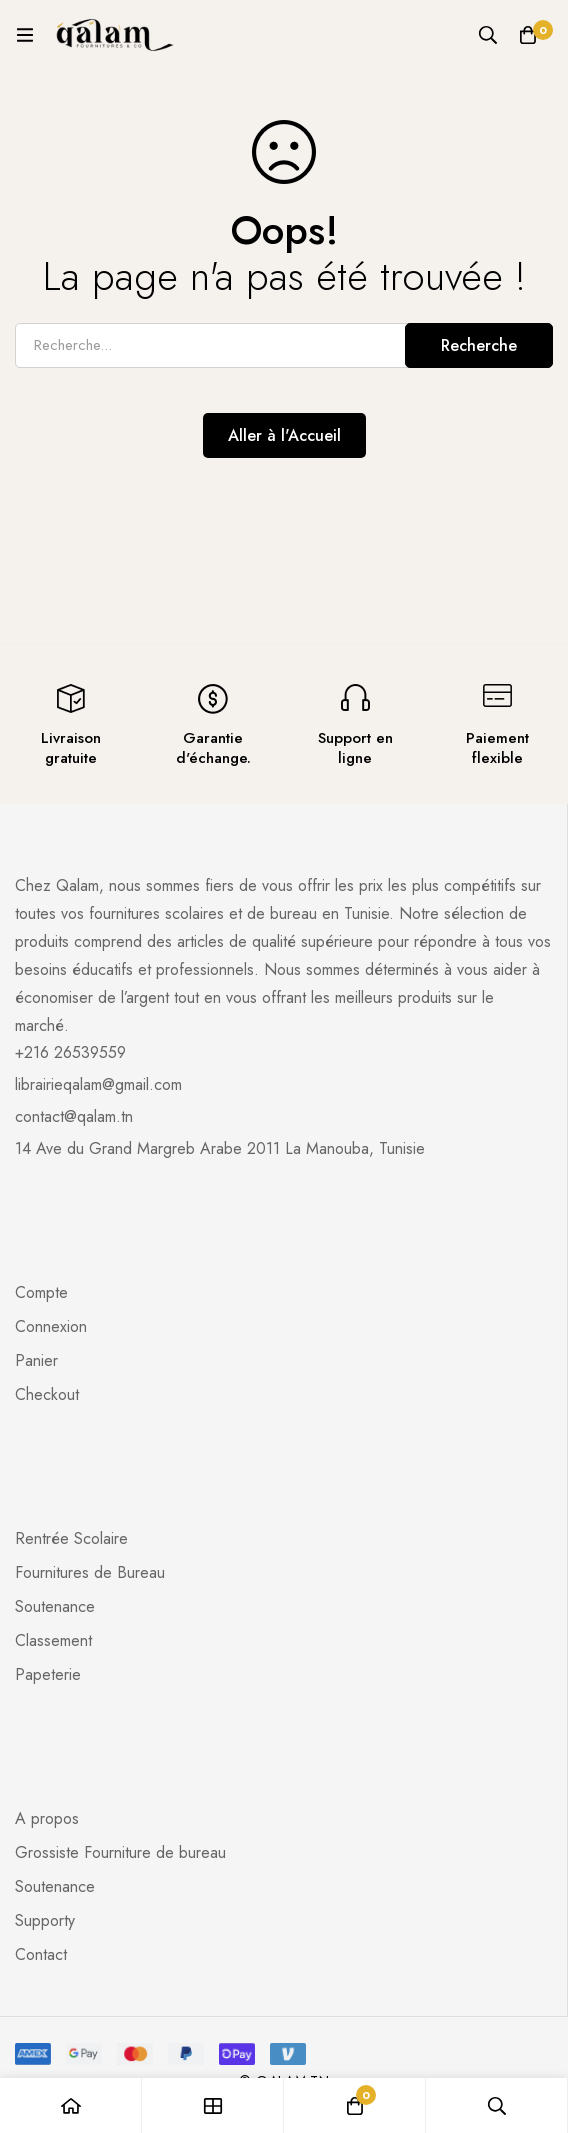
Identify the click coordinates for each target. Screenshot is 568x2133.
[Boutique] (213, 2105)
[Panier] (528, 35)
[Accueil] (71, 2105)
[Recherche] (488, 35)
